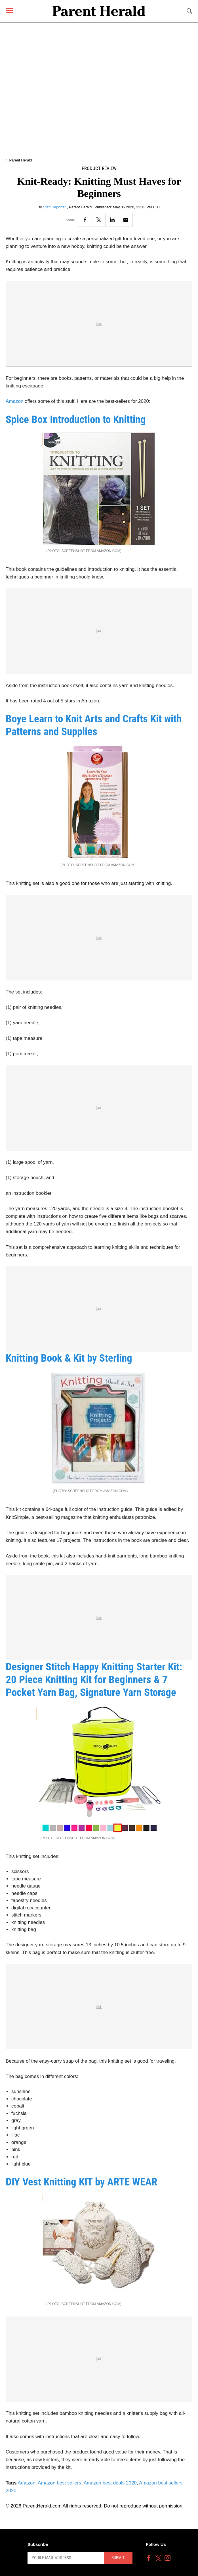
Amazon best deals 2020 (110, 2483)
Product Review (99, 168)
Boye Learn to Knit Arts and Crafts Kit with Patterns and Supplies (94, 725)
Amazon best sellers (59, 2483)
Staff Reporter (55, 207)
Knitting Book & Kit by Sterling (69, 1358)
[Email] (126, 220)
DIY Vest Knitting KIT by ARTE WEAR (81, 2181)
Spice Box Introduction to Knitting (76, 419)
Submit (118, 2557)
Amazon (14, 401)
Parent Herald (20, 160)
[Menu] (9, 10)
